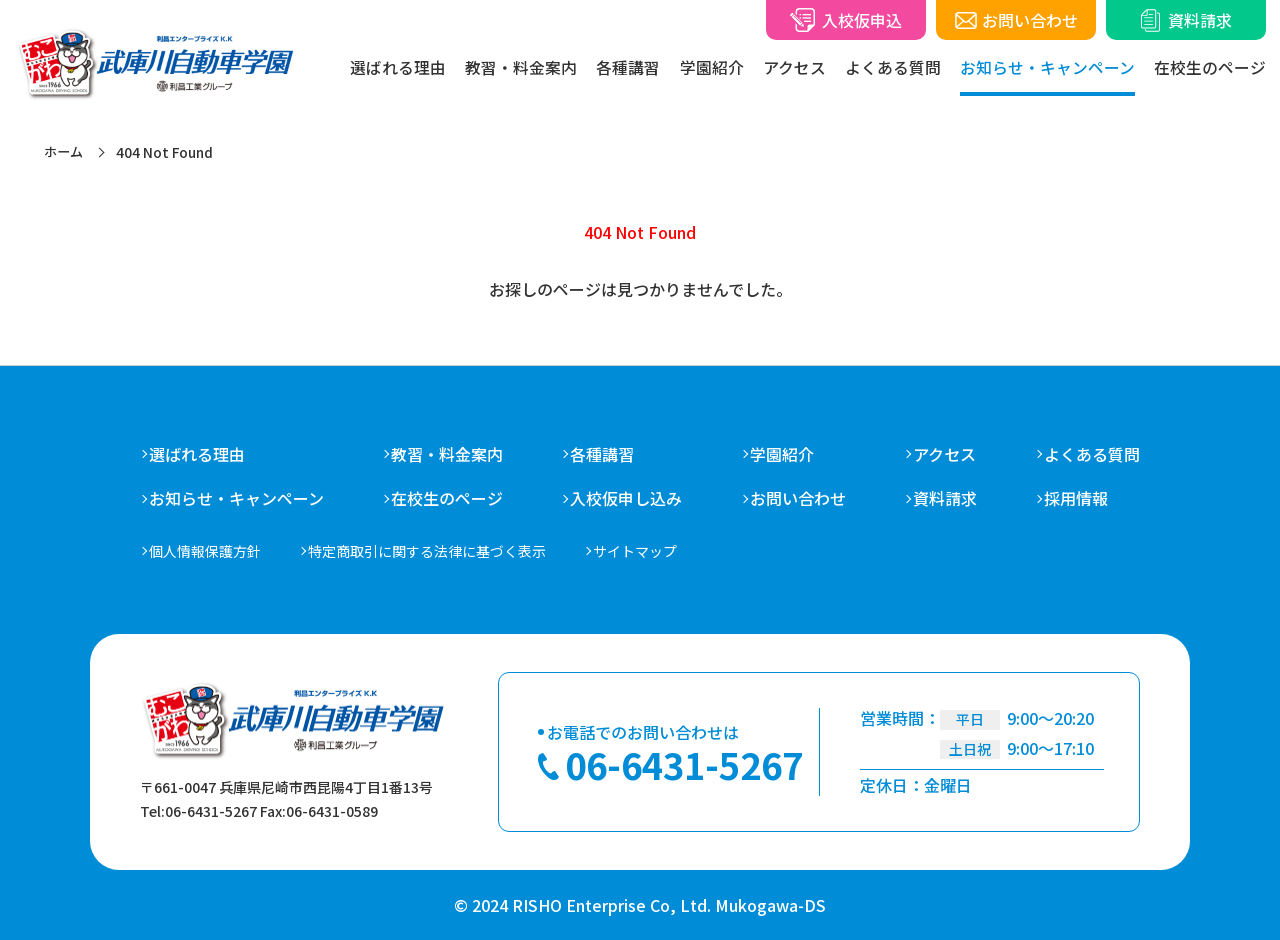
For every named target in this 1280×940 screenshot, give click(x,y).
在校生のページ (1210, 67)
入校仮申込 (862, 20)
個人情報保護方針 (205, 551)
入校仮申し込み (626, 498)
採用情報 (1076, 498)
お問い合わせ (1030, 20)
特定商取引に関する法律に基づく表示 (427, 551)
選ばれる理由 (398, 67)
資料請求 (1200, 20)
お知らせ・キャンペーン (1047, 67)
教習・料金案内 (447, 454)
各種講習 (602, 454)
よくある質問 (893, 67)
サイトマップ (635, 551)
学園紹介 (782, 454)
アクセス (944, 454)
